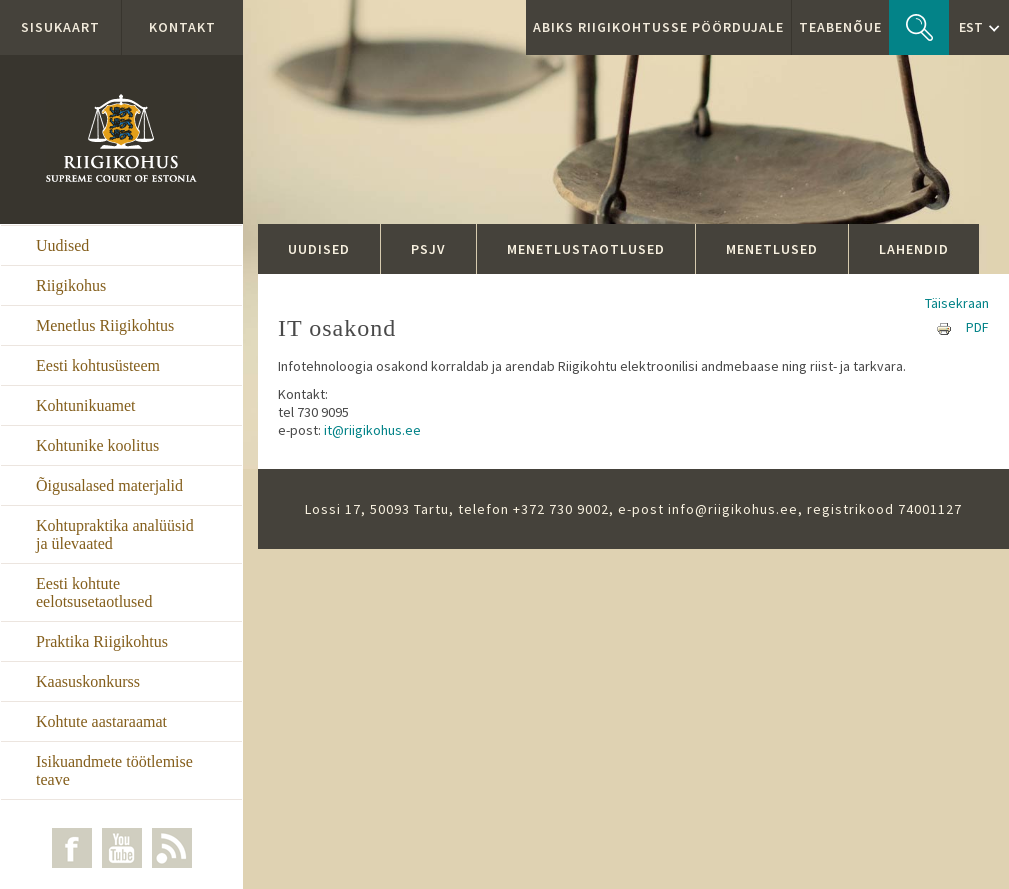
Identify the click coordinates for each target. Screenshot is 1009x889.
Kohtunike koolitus (97, 445)
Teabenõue (840, 27)
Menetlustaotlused (586, 249)
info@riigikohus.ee (733, 509)
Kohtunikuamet (86, 405)
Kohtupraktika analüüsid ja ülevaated (115, 534)
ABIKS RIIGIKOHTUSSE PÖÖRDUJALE (658, 27)
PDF (977, 327)
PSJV (428, 249)
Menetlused (772, 249)
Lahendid (914, 249)
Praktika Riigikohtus (102, 641)
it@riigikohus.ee (372, 430)
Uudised (62, 245)
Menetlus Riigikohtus (105, 325)
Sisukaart (60, 27)
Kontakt (182, 27)
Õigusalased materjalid (109, 485)
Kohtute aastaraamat (101, 721)
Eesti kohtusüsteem (98, 365)
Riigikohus (71, 285)
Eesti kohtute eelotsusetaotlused (94, 592)
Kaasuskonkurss (88, 681)
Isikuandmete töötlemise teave (114, 770)
